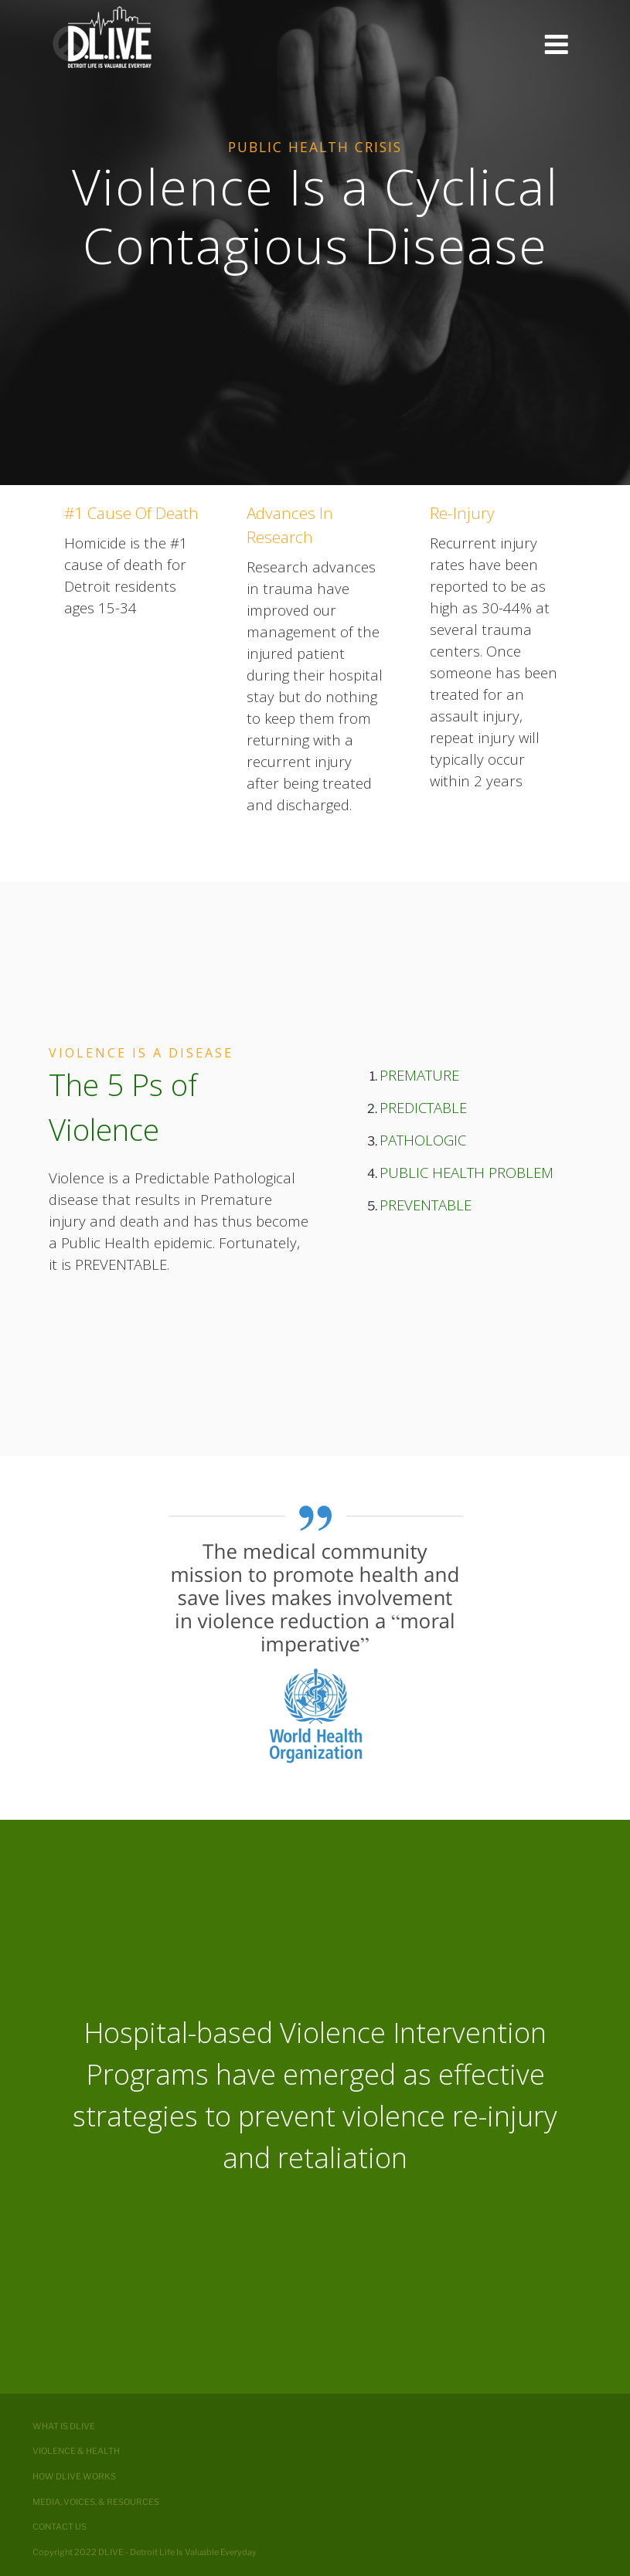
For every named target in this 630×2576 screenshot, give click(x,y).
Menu (556, 45)
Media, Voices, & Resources (95, 2501)
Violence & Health (76, 2450)
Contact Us (59, 2526)
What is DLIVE (63, 2426)
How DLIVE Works (74, 2476)
